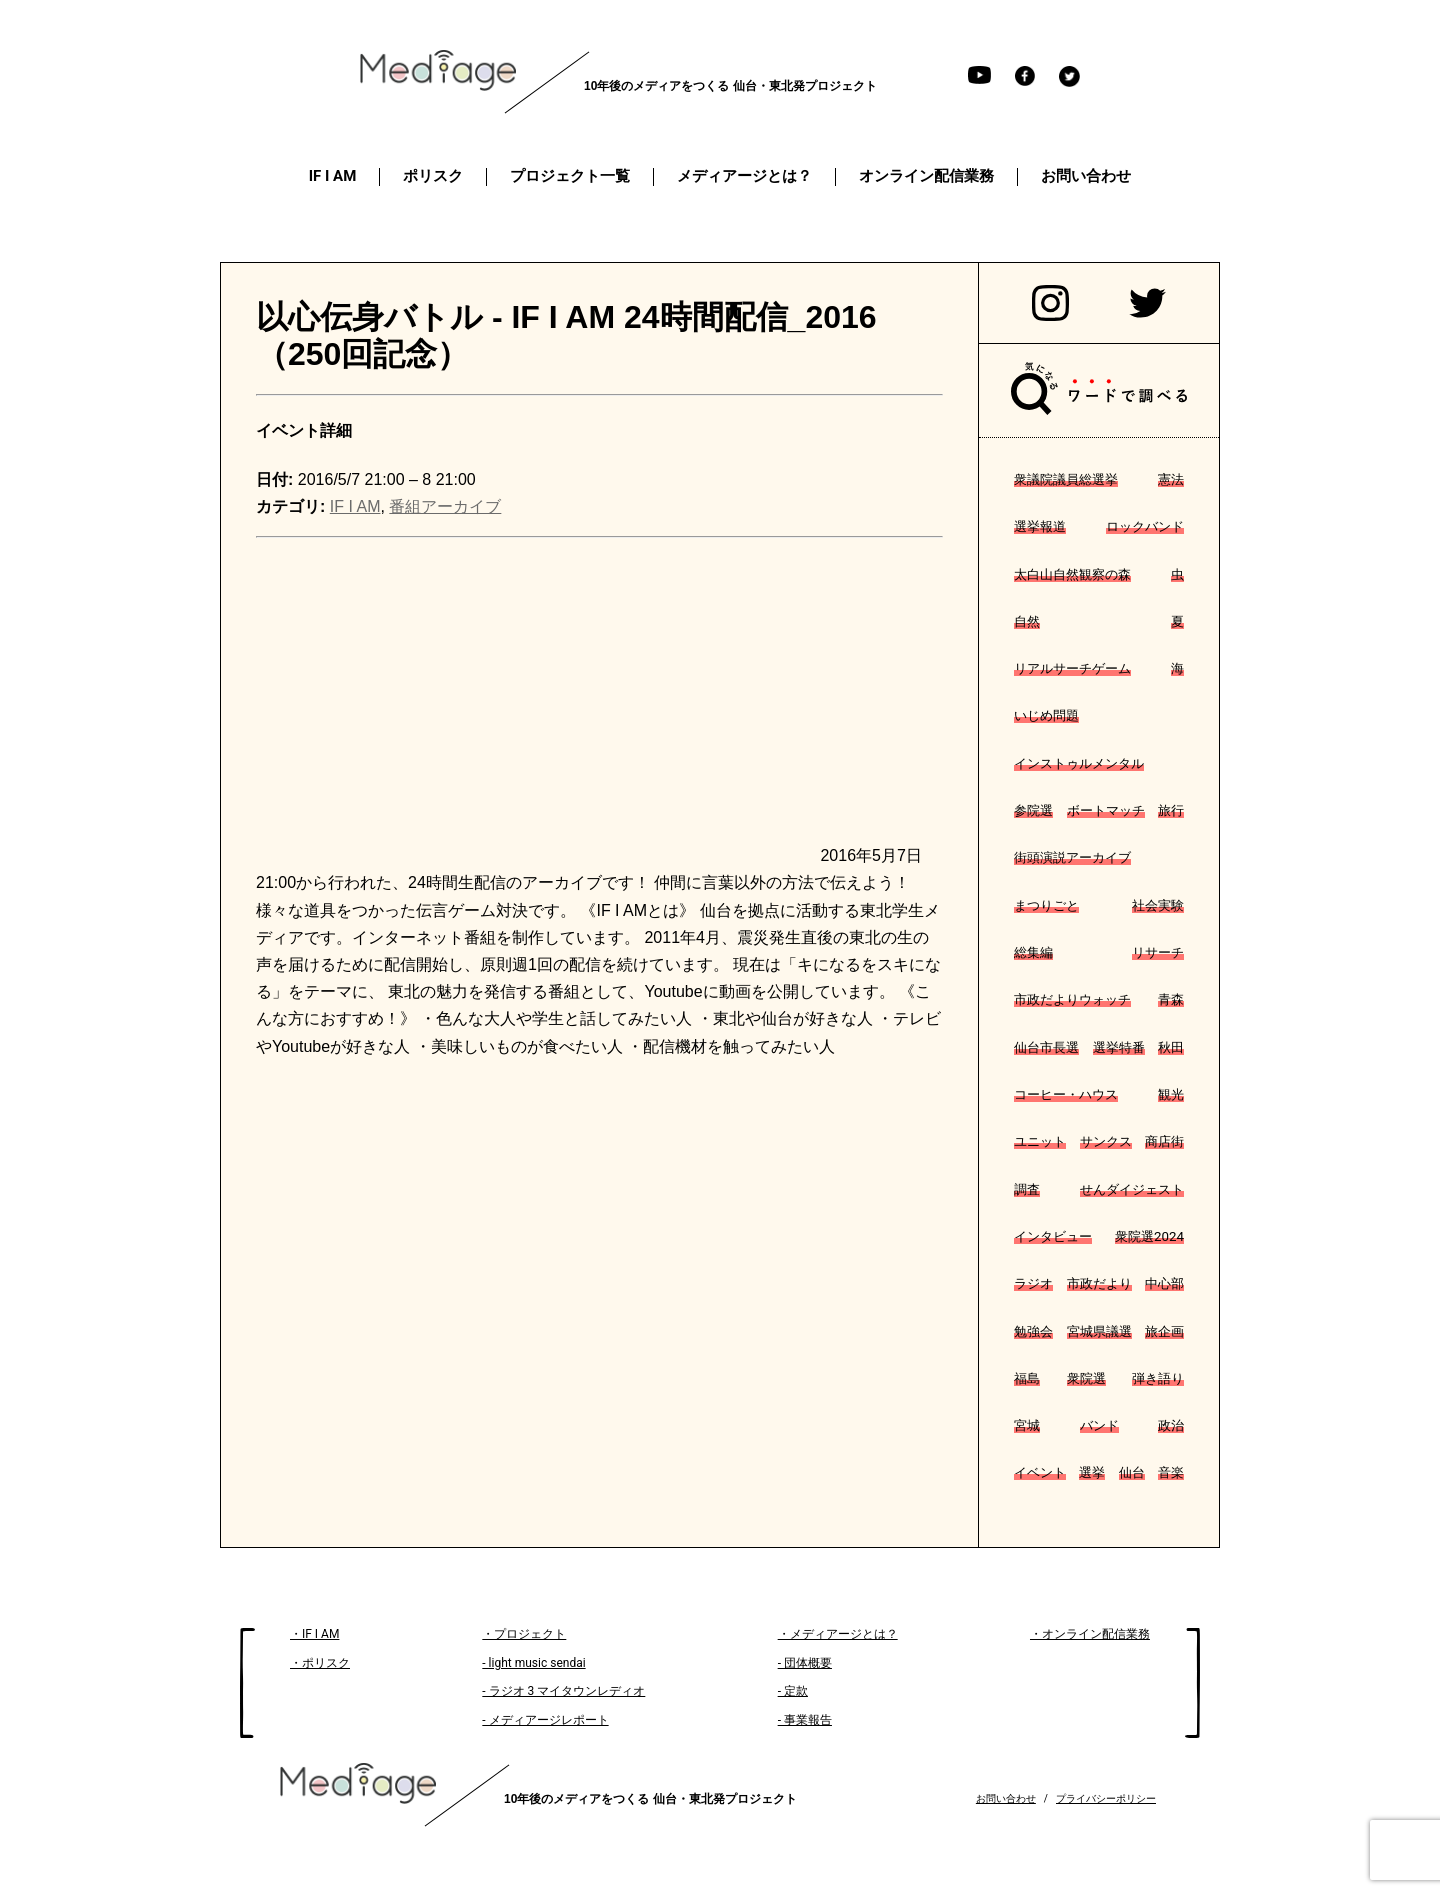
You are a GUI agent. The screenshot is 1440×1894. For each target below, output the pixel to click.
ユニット (1040, 1141)
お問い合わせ (1006, 1798)
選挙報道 (1040, 526)
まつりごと (1046, 905)
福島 (1027, 1378)
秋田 (1171, 1047)
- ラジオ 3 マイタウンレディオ (563, 1691)
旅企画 (1164, 1331)
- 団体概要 (805, 1663)
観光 (1171, 1094)
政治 (1171, 1425)
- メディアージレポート (545, 1720)
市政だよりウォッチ (1072, 999)
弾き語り (1158, 1378)
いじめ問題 (1046, 715)
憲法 (1171, 479)
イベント (1040, 1472)
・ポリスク (320, 1663)
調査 (1027, 1189)
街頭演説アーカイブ (1072, 857)
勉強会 (1033, 1331)
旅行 (1171, 810)
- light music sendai (533, 1663)
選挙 (1092, 1472)
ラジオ (1033, 1283)
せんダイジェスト (1132, 1189)
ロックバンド (1145, 526)
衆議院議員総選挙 (1066, 479)
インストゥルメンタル (1079, 763)
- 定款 (793, 1691)
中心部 (1164, 1283)
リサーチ (1158, 952)
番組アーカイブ (445, 506)
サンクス (1106, 1141)
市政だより (1099, 1283)
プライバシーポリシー (1106, 1798)
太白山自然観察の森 (1072, 574)
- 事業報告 (805, 1720)
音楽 (1171, 1472)
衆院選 (1086, 1378)
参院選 (1033, 810)
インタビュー (1053, 1236)
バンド (1099, 1425)
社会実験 (1158, 905)
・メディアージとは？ (838, 1634)
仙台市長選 (1046, 1047)
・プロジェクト (524, 1634)
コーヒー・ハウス (1066, 1094)
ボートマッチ (1106, 810)
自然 (1027, 621)
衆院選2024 (1149, 1236)
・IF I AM (314, 1634)
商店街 (1164, 1141)
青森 (1171, 999)
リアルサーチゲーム (1072, 668)
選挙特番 (1119, 1047)
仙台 (1132, 1472)
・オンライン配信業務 (1090, 1634)
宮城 (1027, 1425)
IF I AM (355, 506)
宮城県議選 (1099, 1331)
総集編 (1033, 952)
